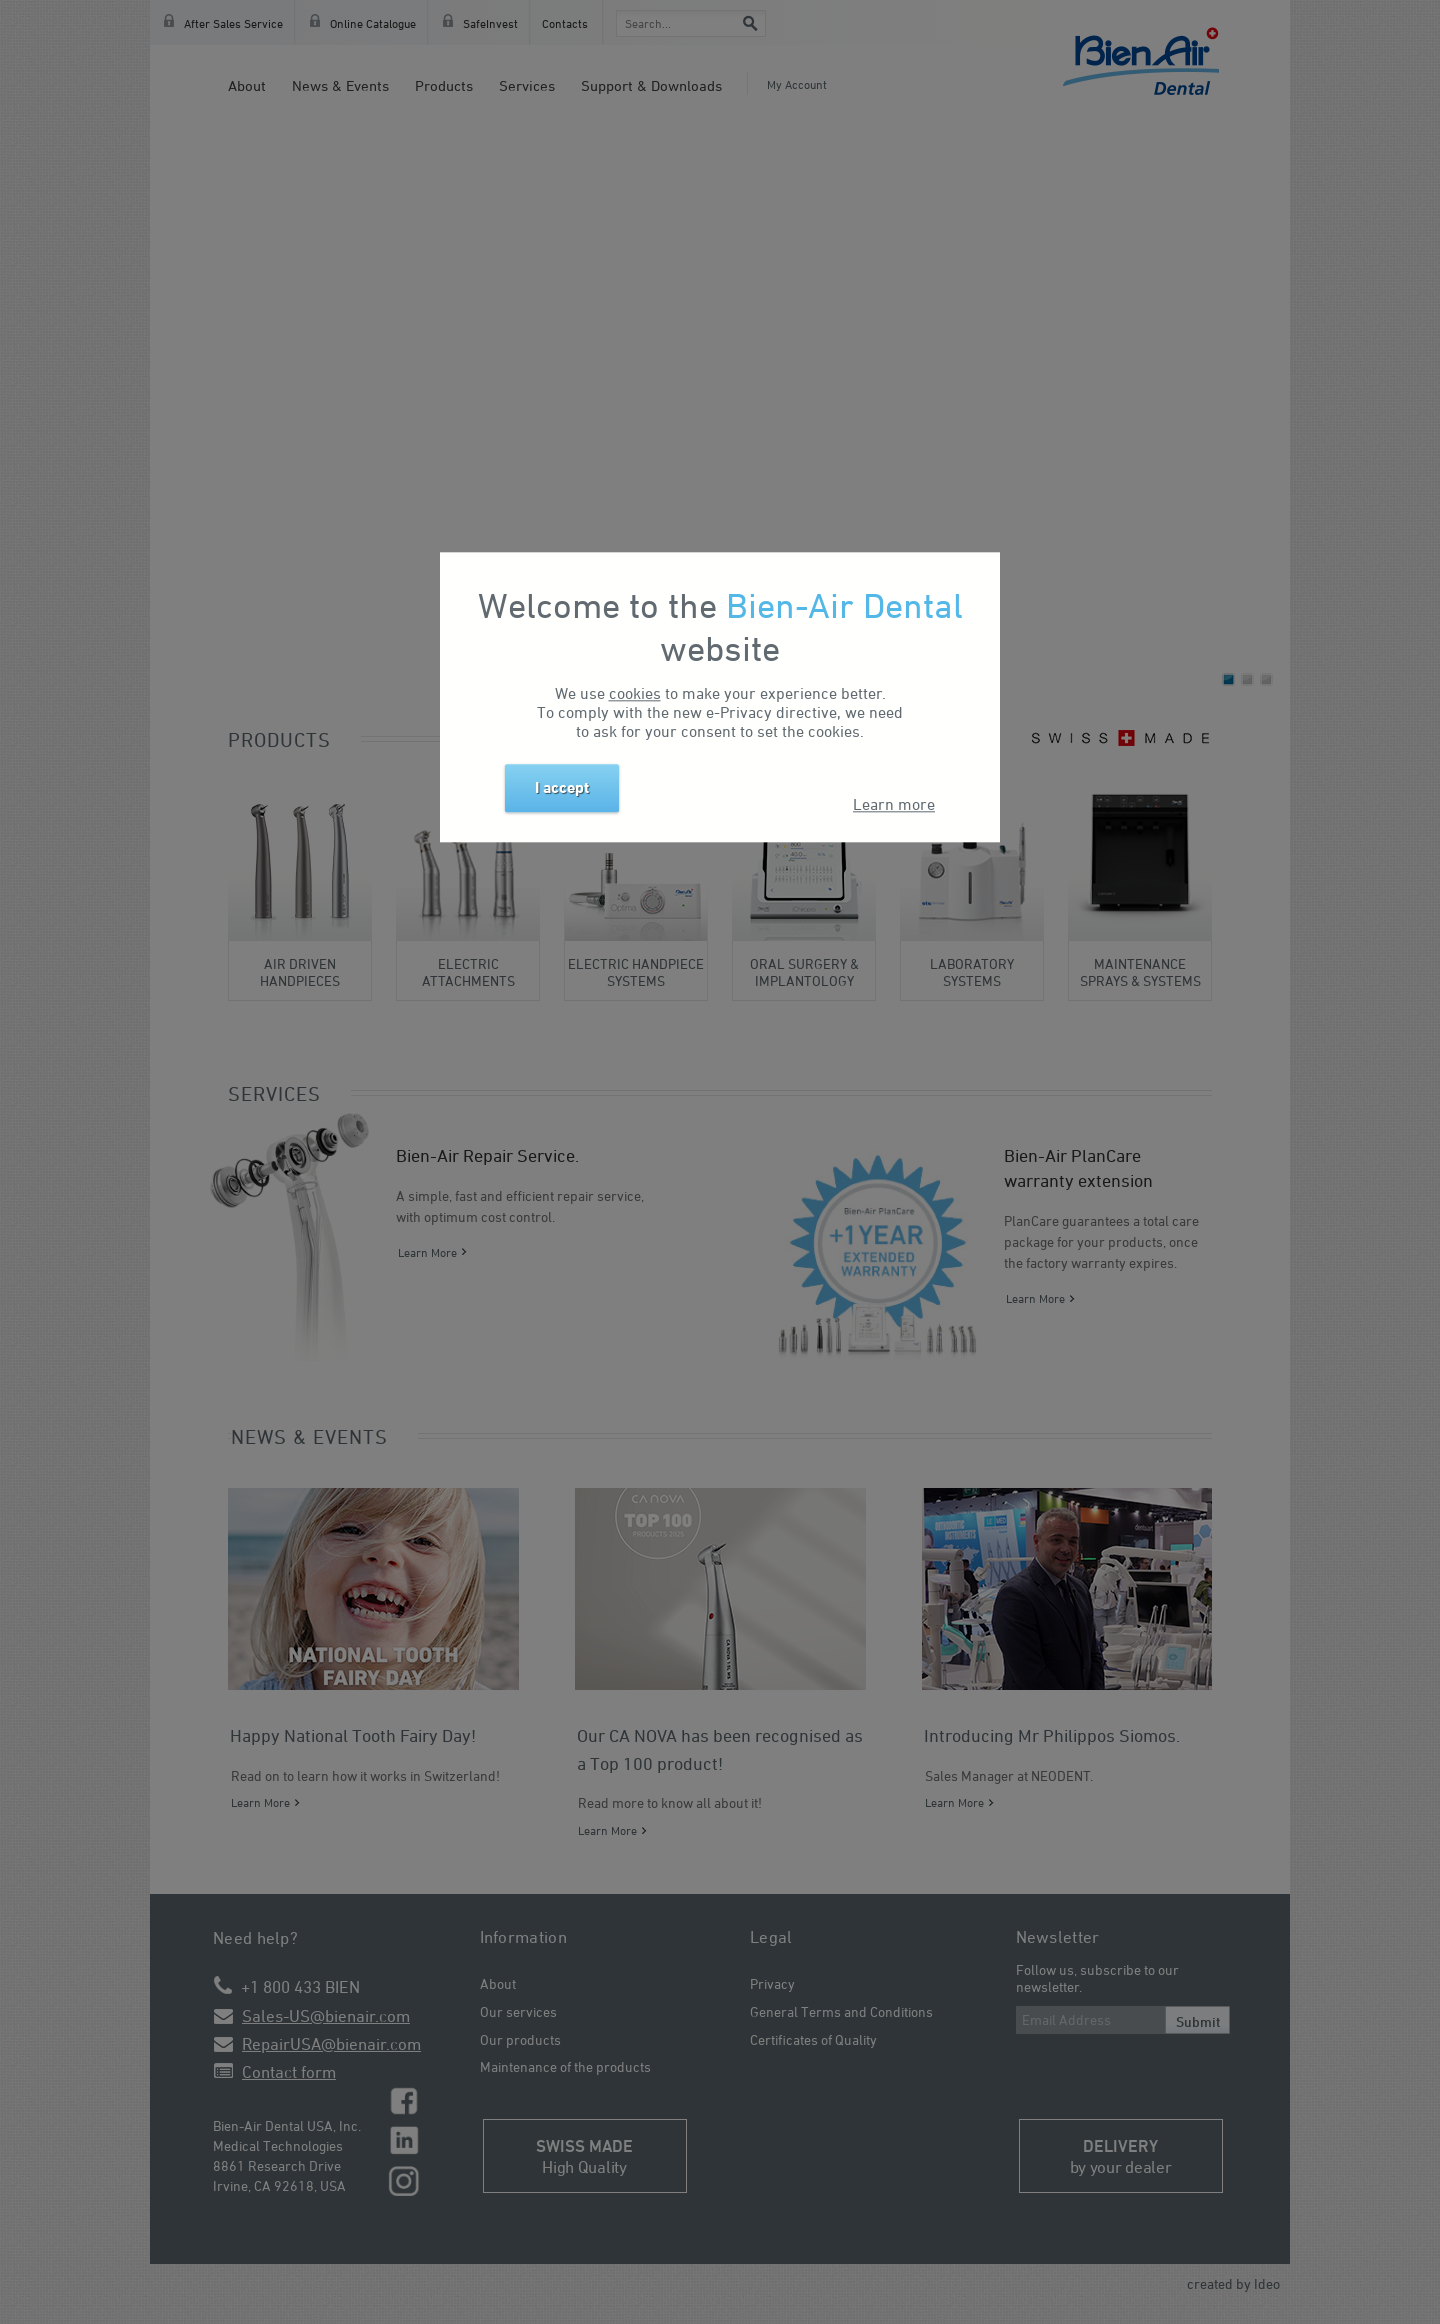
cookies (635, 693)
